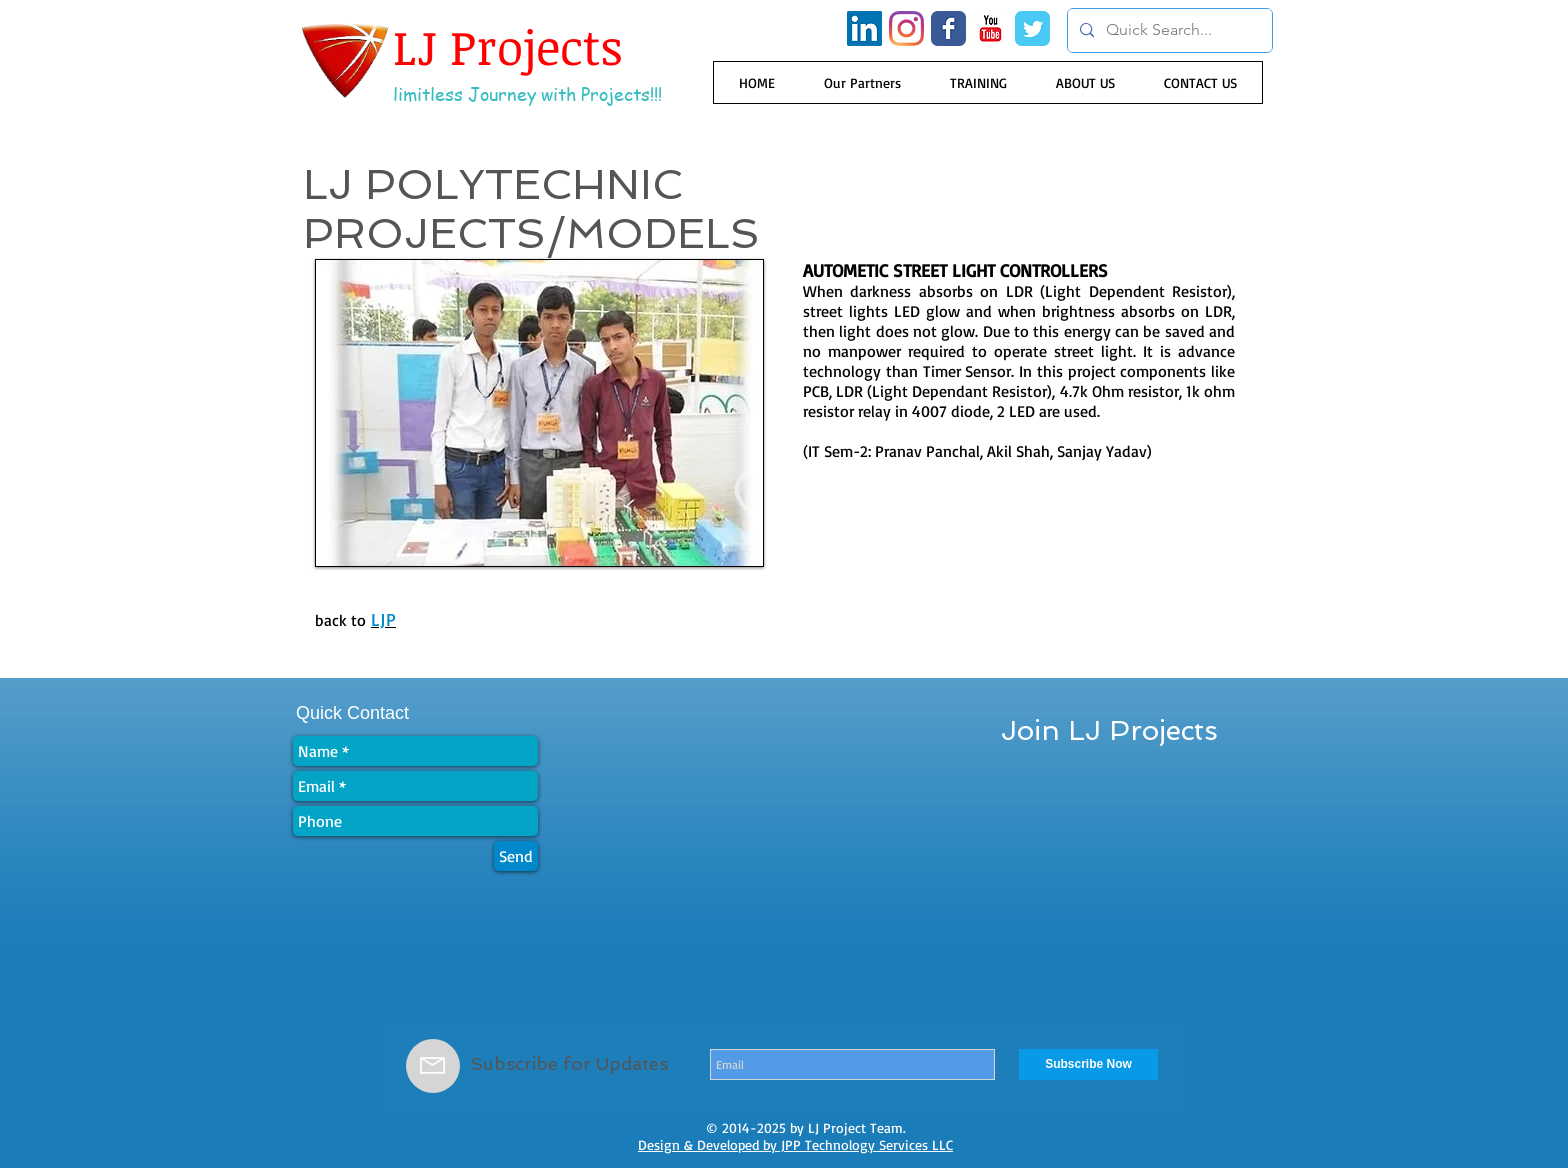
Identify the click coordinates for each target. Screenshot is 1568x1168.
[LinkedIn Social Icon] (864, 28)
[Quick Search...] (1168, 30)
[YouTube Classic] (990, 28)
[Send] (516, 856)
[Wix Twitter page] (1032, 28)
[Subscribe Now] (1088, 1064)
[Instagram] (906, 28)
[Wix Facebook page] (948, 28)
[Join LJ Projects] (1109, 731)
